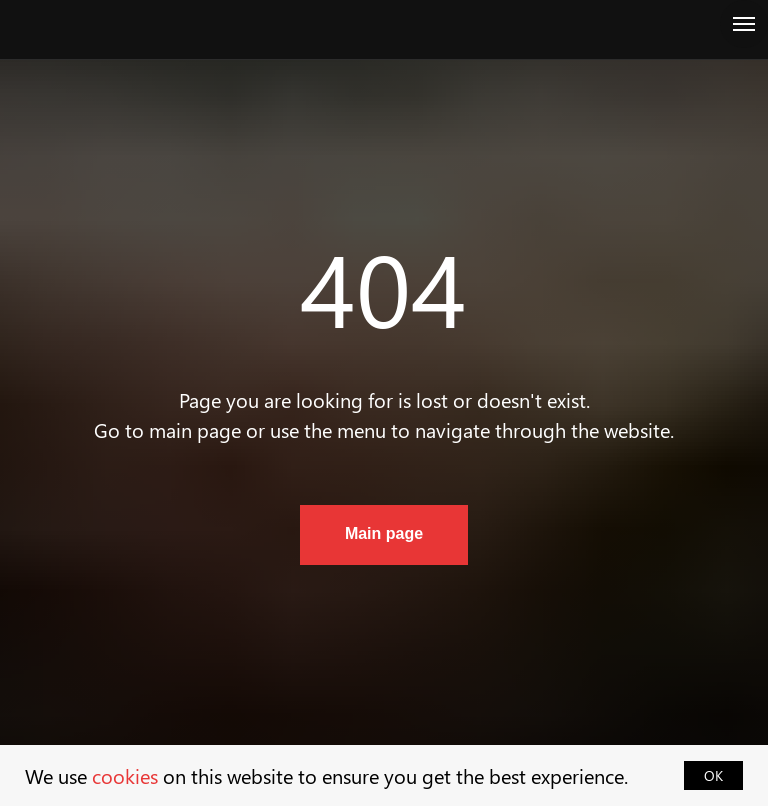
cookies (125, 775)
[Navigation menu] (744, 24)
